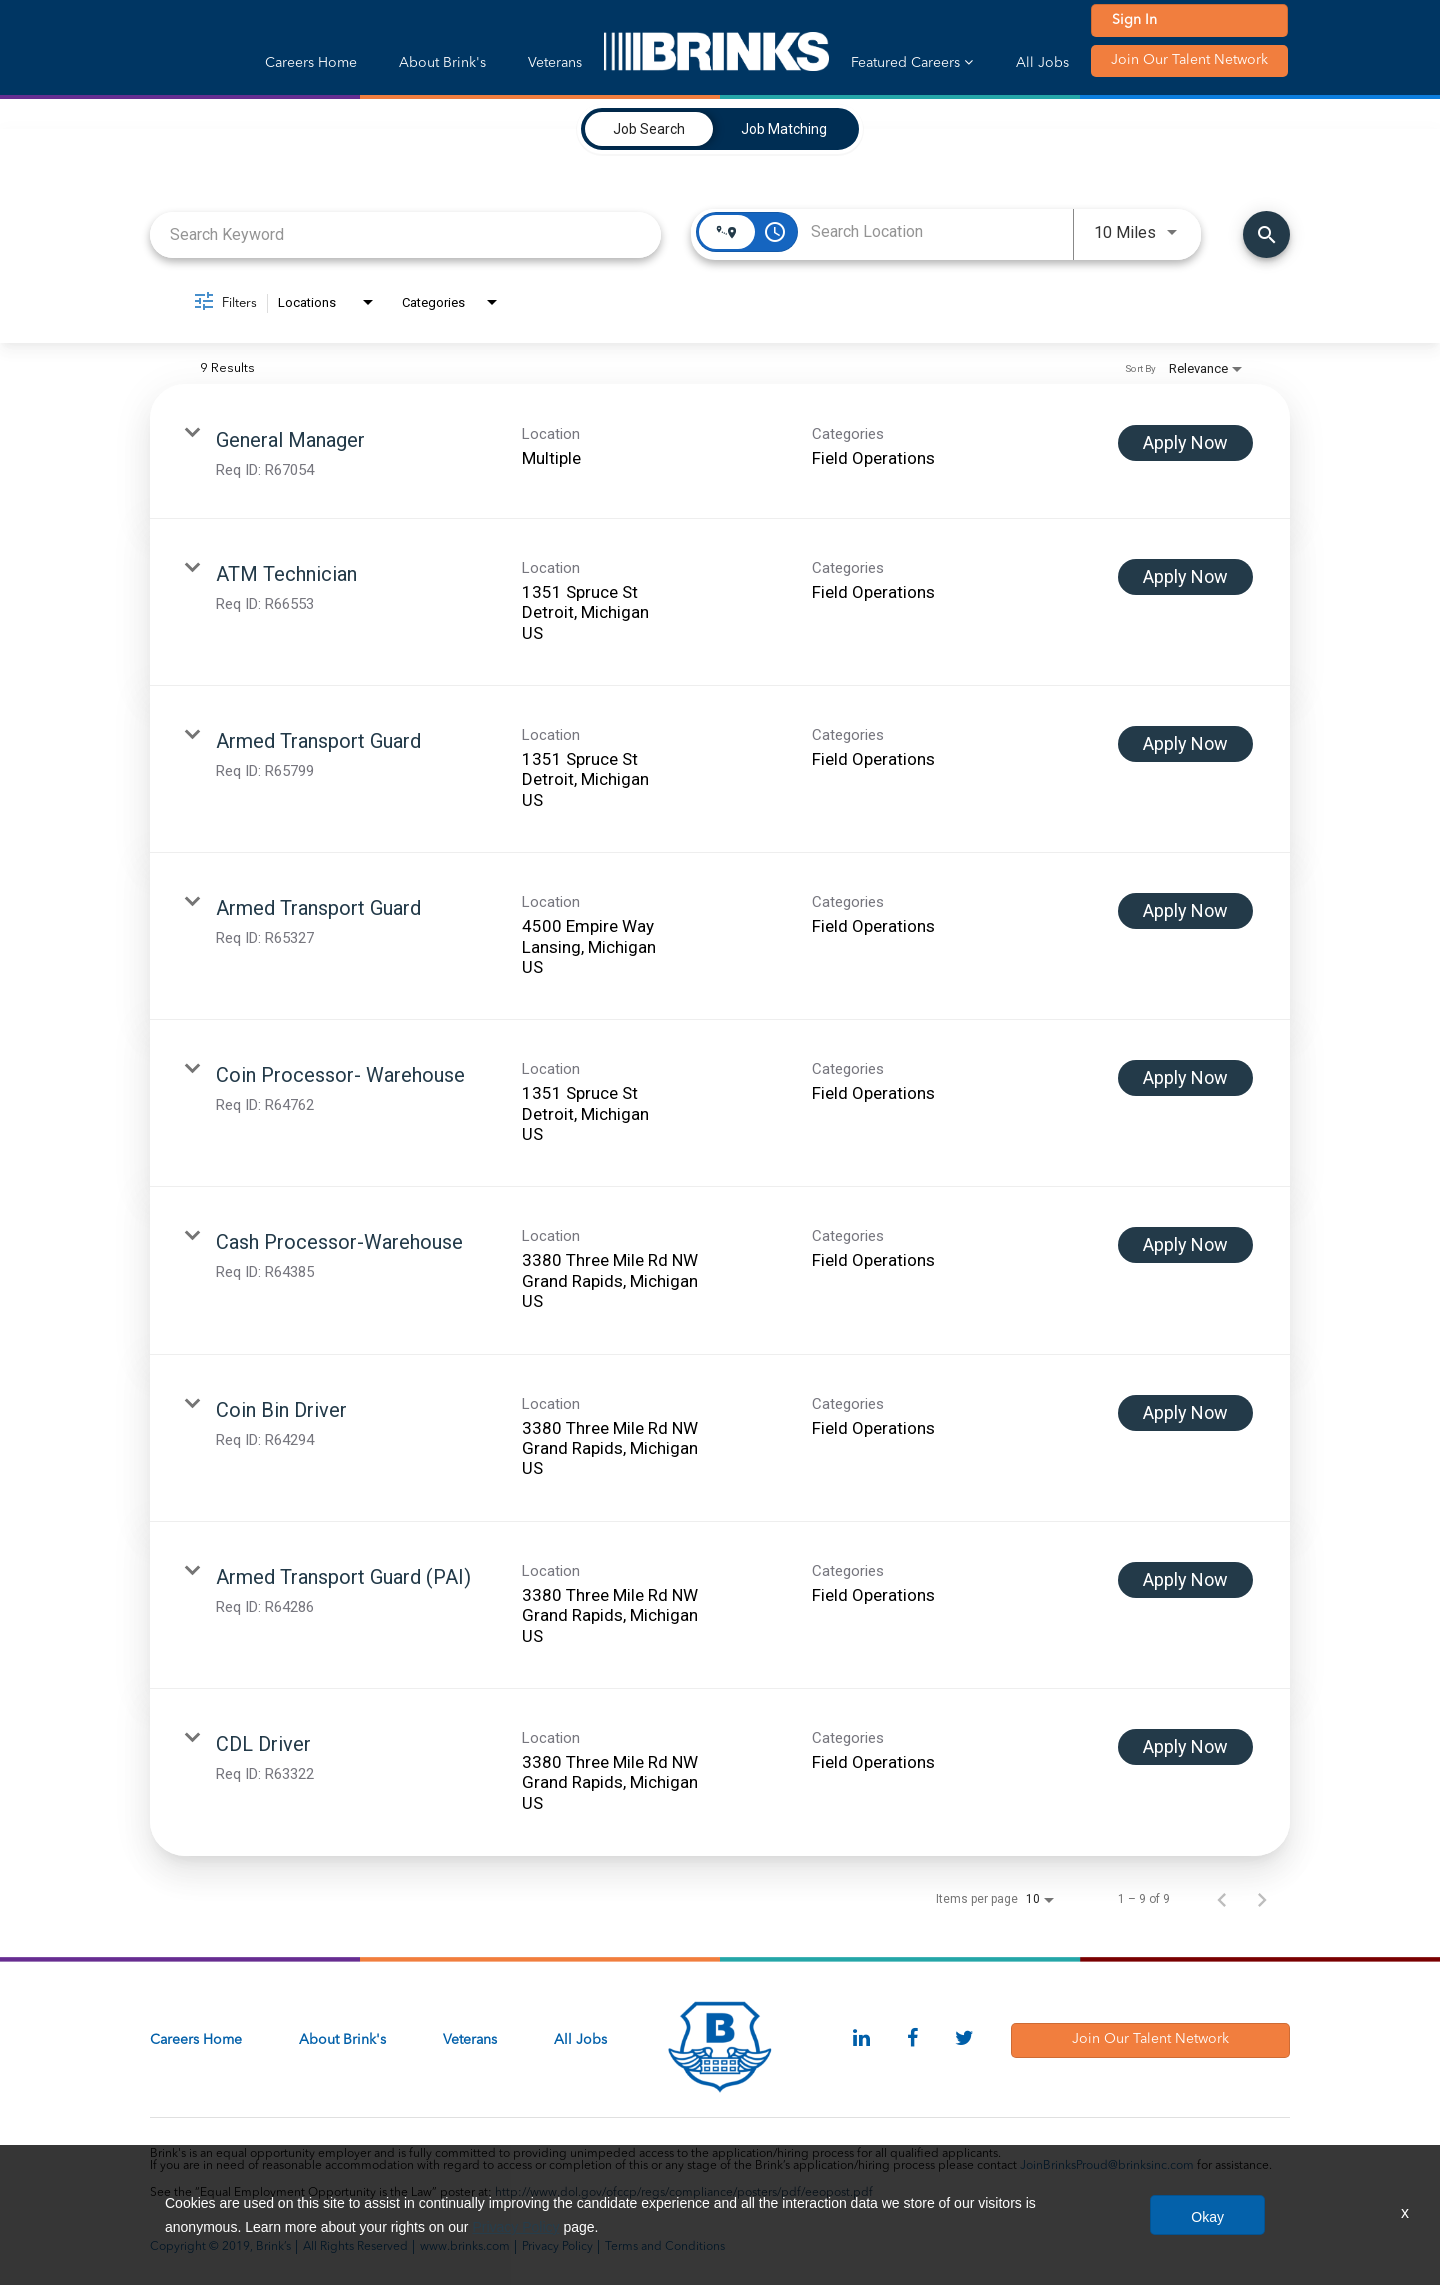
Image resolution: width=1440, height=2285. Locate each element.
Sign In (1134, 20)
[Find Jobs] (1266, 234)
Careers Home (311, 63)
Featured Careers (912, 62)
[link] (720, 451)
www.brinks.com (465, 2247)
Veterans (555, 63)
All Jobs (1042, 63)
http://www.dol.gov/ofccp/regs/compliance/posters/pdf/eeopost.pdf (684, 2193)
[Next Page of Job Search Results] (1262, 1899)
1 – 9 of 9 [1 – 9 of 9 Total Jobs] (1144, 1899)
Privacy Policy (557, 2247)
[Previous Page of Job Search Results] (1222, 1899)
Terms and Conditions (665, 2247)
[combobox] (405, 234)
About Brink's (442, 63)
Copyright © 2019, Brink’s (220, 2247)
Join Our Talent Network (1189, 60)
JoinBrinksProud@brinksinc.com (1107, 2166)
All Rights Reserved (355, 2247)
